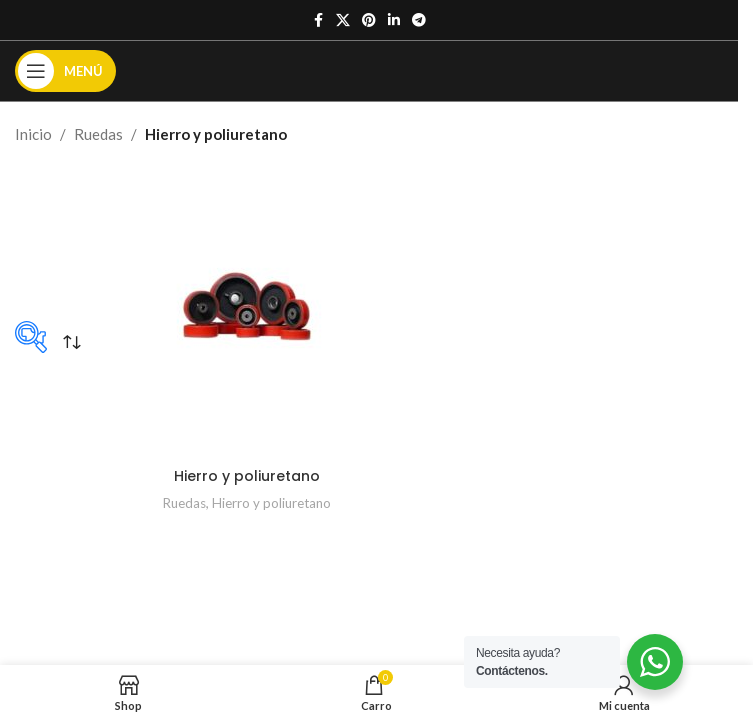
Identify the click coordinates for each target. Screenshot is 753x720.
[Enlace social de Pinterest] (369, 20)
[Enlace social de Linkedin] (394, 20)
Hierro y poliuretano (247, 475)
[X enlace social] (343, 20)
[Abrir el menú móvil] (65, 71)
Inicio (33, 134)
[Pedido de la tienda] (72, 342)
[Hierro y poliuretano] (247, 306)
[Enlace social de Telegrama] (419, 20)
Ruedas (98, 134)
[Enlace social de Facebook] (318, 20)
